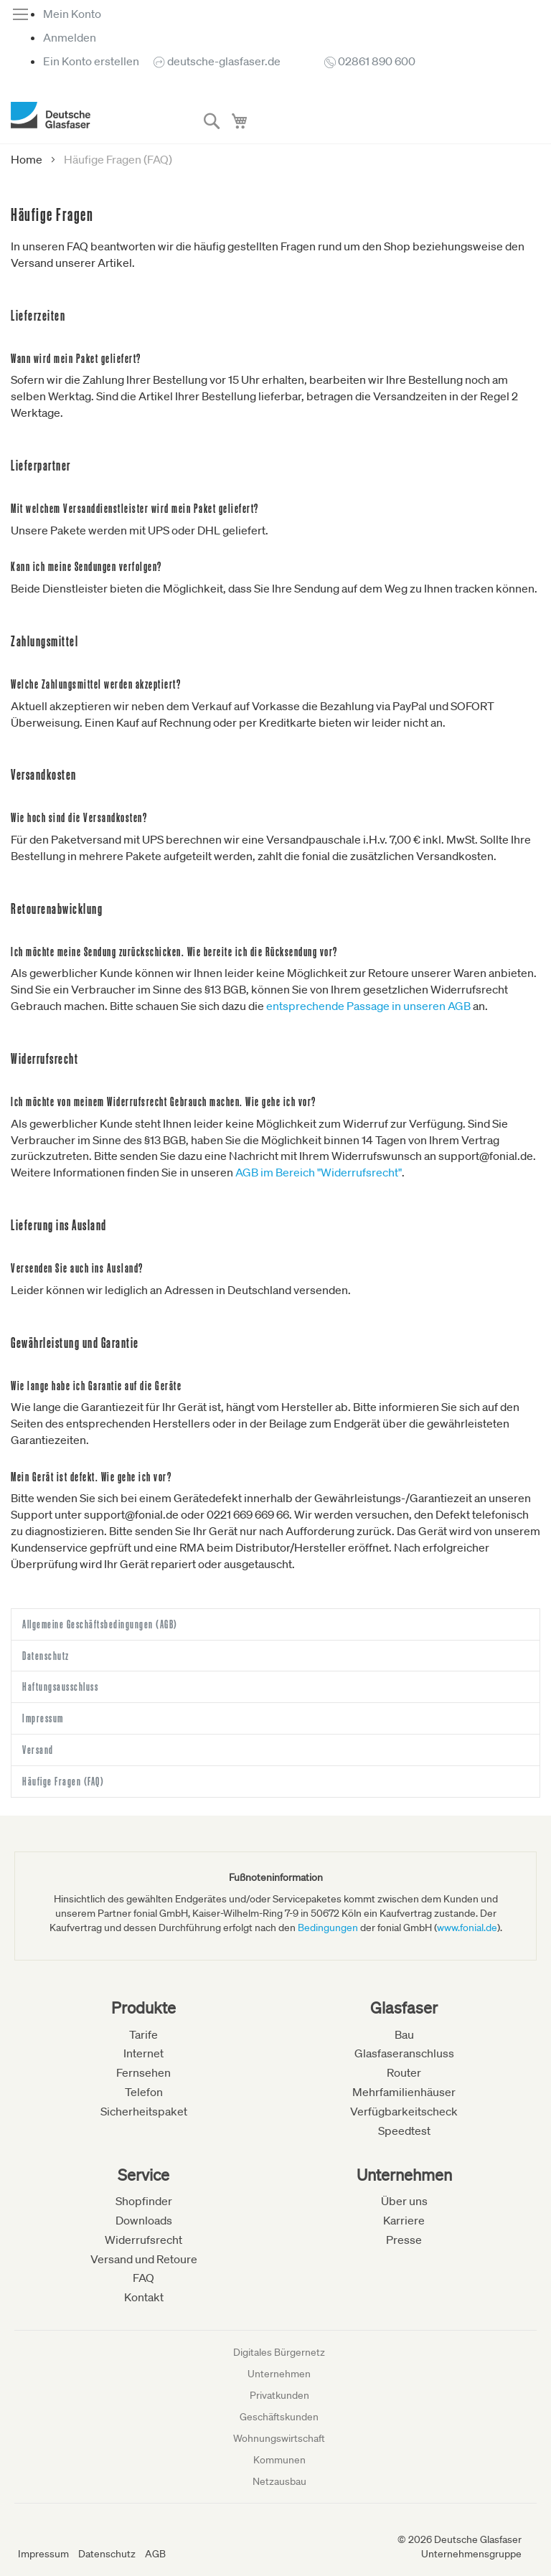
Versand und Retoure (143, 2259)
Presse (404, 2239)
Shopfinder (144, 2201)
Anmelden (69, 37)
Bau (404, 2034)
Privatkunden (279, 2395)
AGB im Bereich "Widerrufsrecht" (318, 1172)
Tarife (143, 2034)
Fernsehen (143, 2072)
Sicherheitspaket (143, 2111)
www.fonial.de (467, 1927)
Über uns (404, 2201)
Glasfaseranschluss (404, 2053)
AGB (155, 2553)
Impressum (43, 2553)
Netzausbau (279, 2481)
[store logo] (50, 115)
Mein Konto (72, 13)
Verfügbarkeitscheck (404, 2111)
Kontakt (144, 2297)
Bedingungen (328, 1927)
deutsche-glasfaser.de (224, 61)
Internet (143, 2053)
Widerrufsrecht (143, 2239)
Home (27, 159)
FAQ (143, 2277)
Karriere (404, 2220)
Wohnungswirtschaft (279, 2438)
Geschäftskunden (279, 2416)
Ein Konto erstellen (91, 61)
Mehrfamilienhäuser (404, 2092)
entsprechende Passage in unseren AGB (368, 1006)
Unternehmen (279, 2373)
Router (404, 2072)
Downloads (144, 2220)
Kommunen (279, 2459)
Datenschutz (107, 2553)
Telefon (144, 2092)
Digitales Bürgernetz (279, 2352)
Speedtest (404, 2130)
